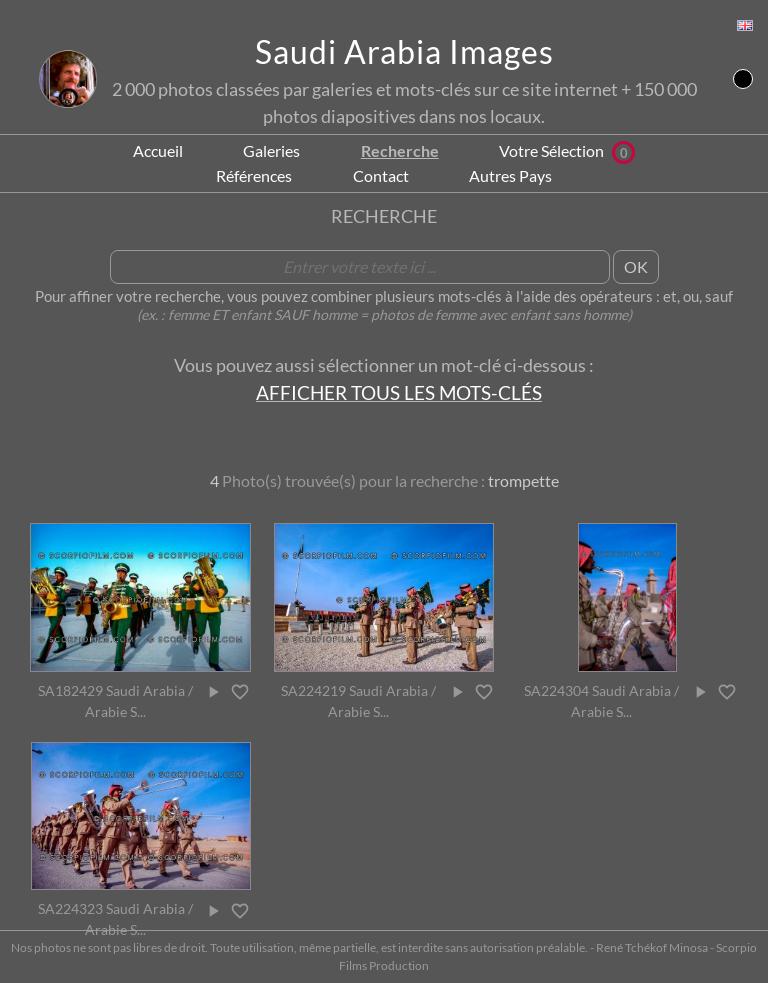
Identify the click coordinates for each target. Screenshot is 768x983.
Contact (381, 175)
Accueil (158, 150)
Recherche (400, 150)
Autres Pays (510, 175)
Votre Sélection (567, 150)
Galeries (271, 150)
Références (254, 175)
